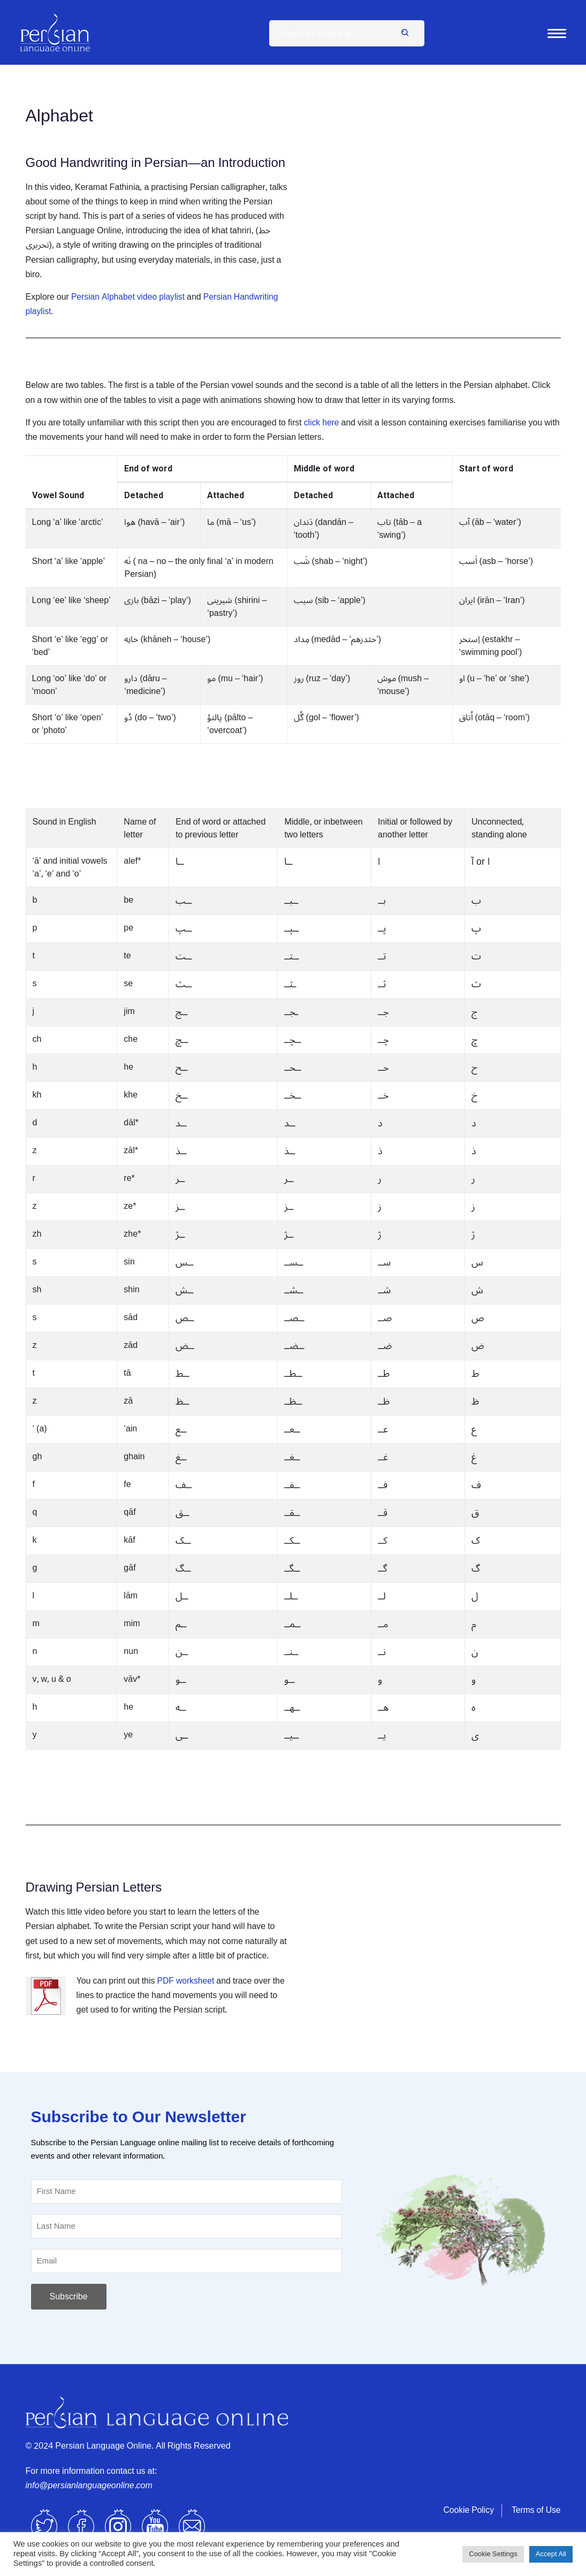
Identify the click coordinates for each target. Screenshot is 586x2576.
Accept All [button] (551, 2554)
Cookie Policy (467, 2510)
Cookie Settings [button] (493, 2554)
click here (322, 423)
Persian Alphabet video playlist (130, 297)
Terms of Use (535, 2510)
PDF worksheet (186, 1981)
